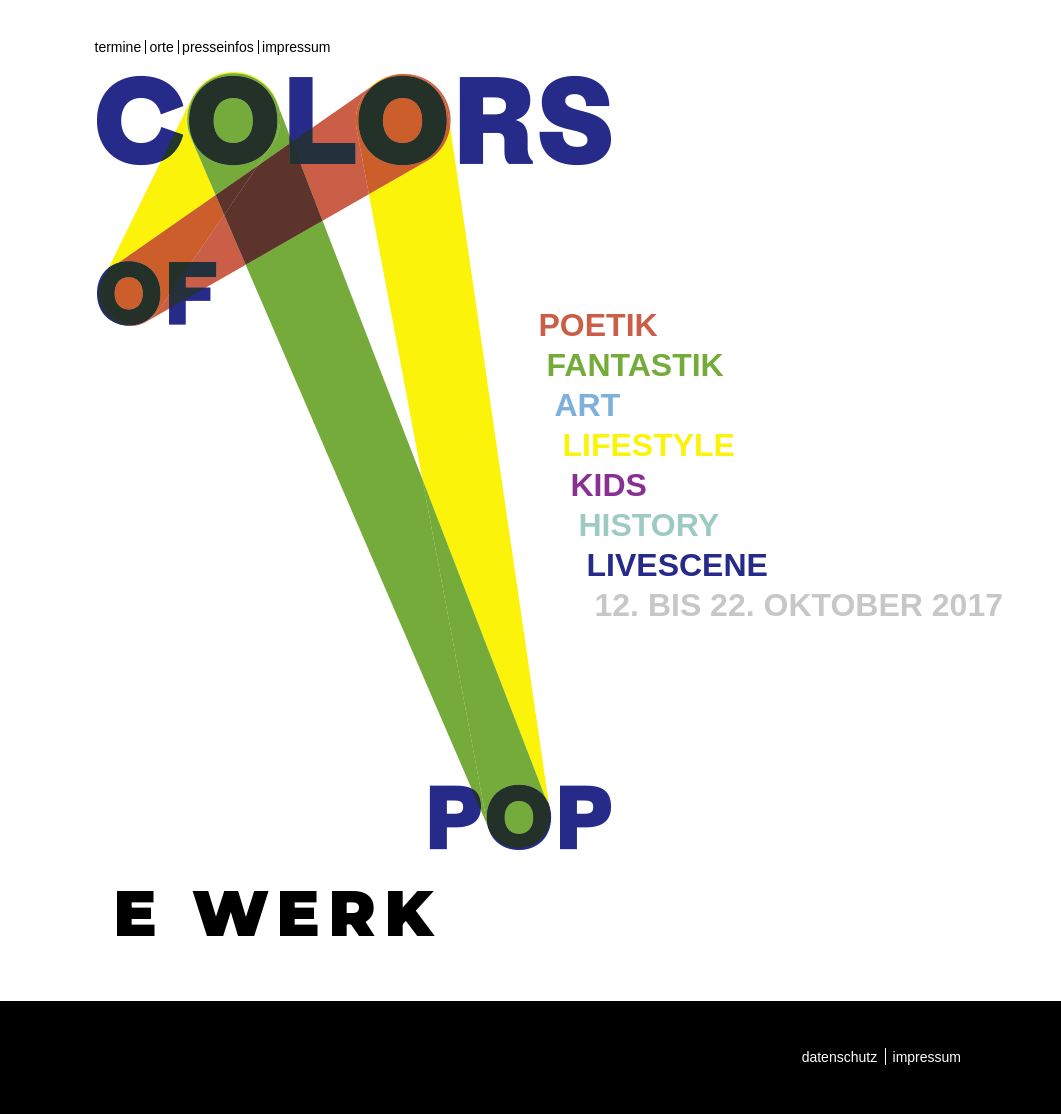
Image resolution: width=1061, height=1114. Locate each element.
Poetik (598, 325)
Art (588, 405)
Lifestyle (649, 445)
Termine (118, 47)
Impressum (296, 47)
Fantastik (635, 365)
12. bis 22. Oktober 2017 (799, 605)
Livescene (677, 565)
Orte (162, 47)
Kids (609, 485)
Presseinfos (218, 47)
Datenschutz (840, 1057)
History (649, 525)
